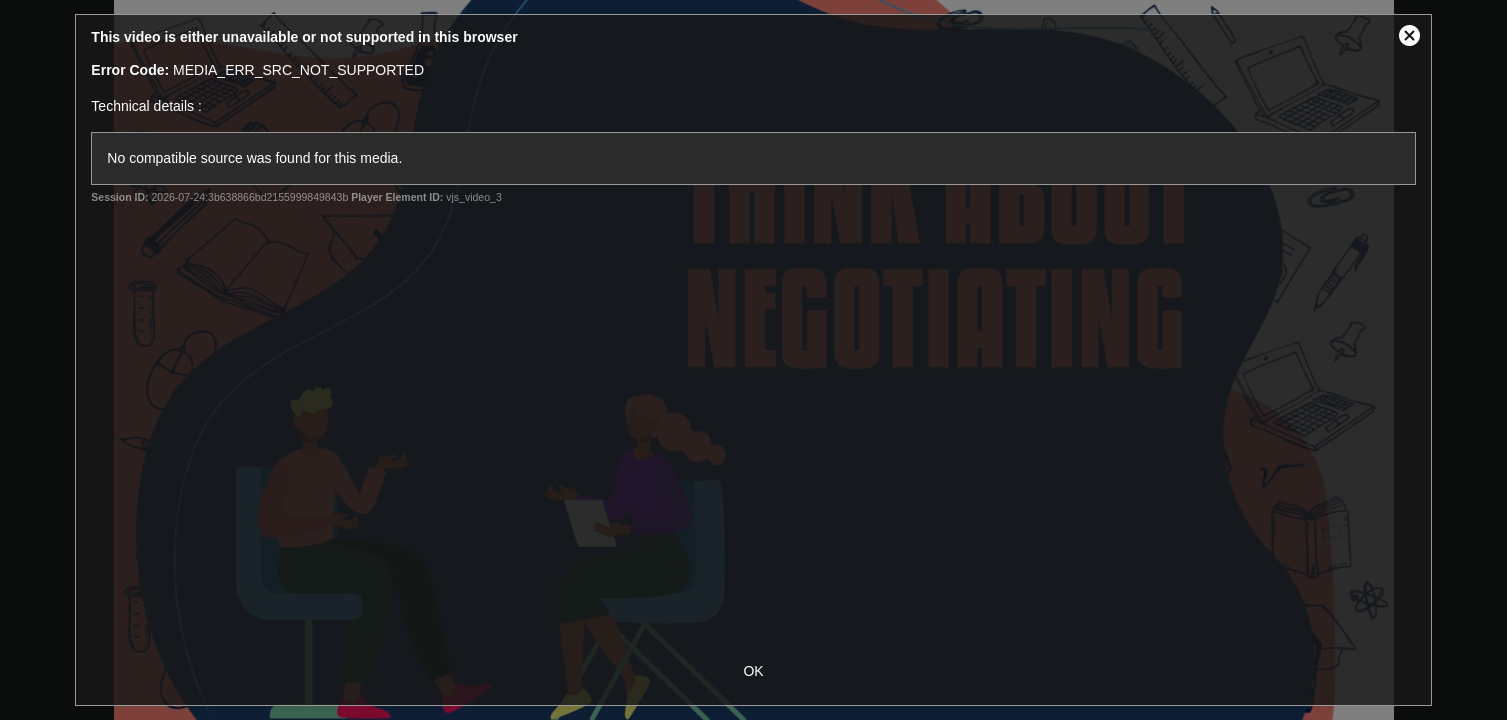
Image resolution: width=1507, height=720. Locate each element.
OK (753, 671)
